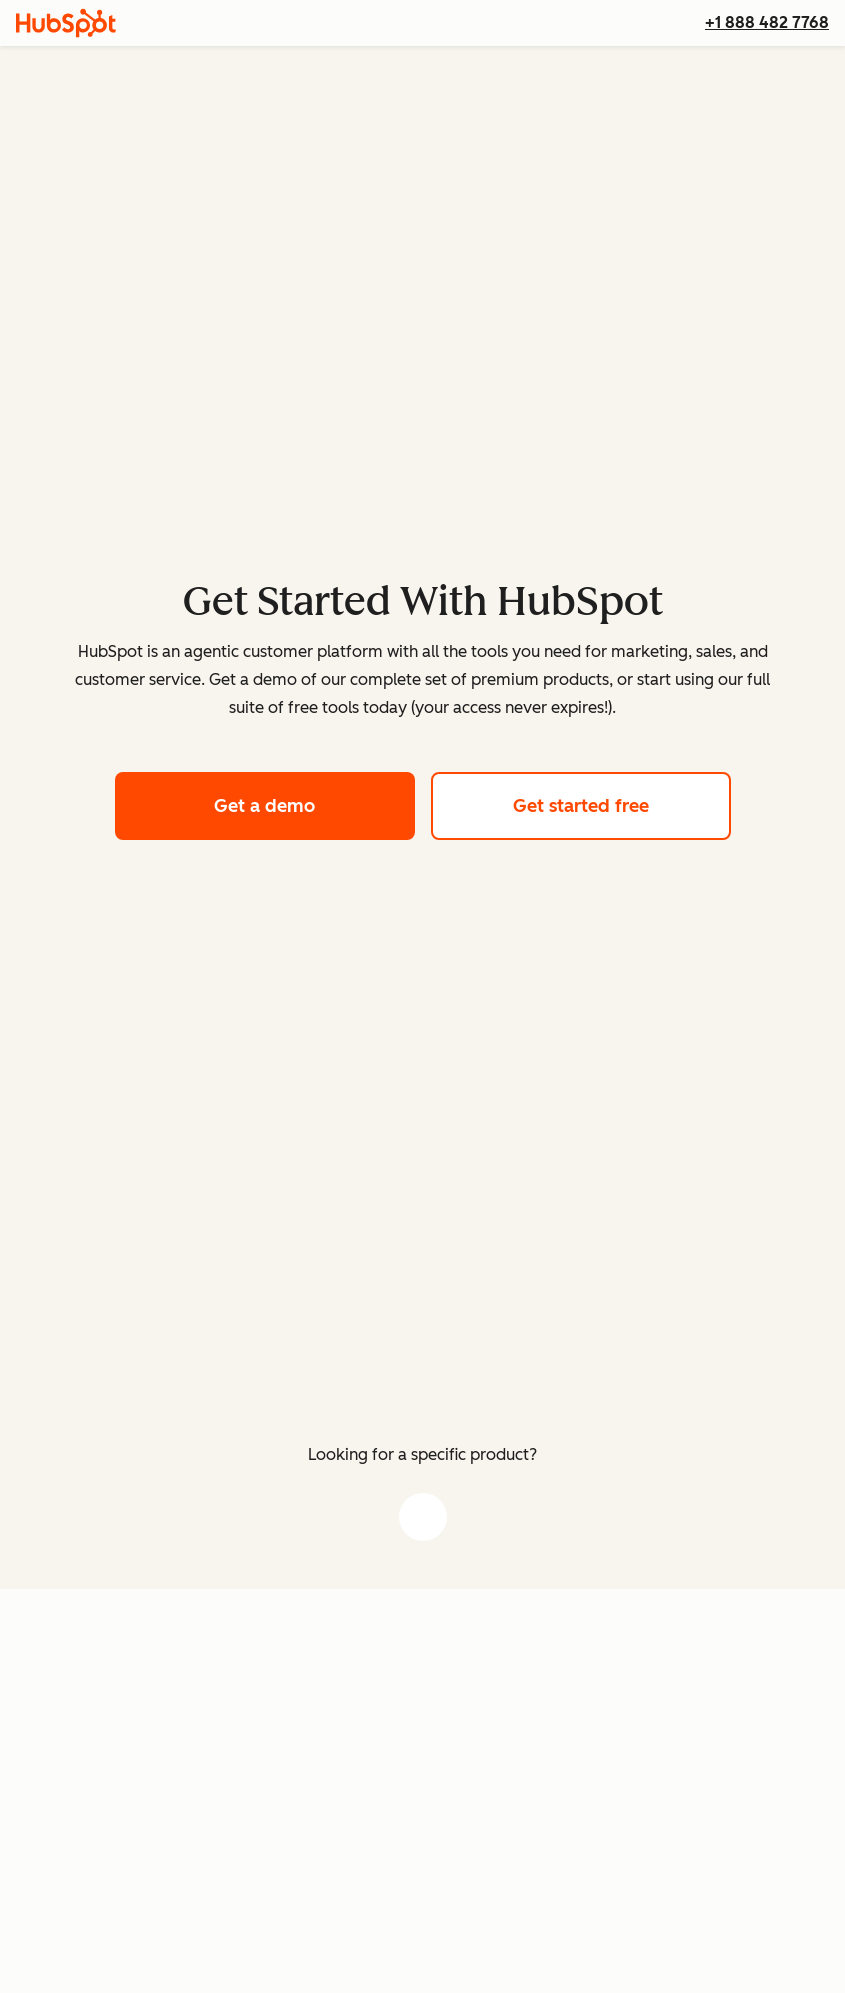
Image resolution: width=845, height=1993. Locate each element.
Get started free (622, 803)
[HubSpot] (66, 23)
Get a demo (314, 803)
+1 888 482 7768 (767, 22)
